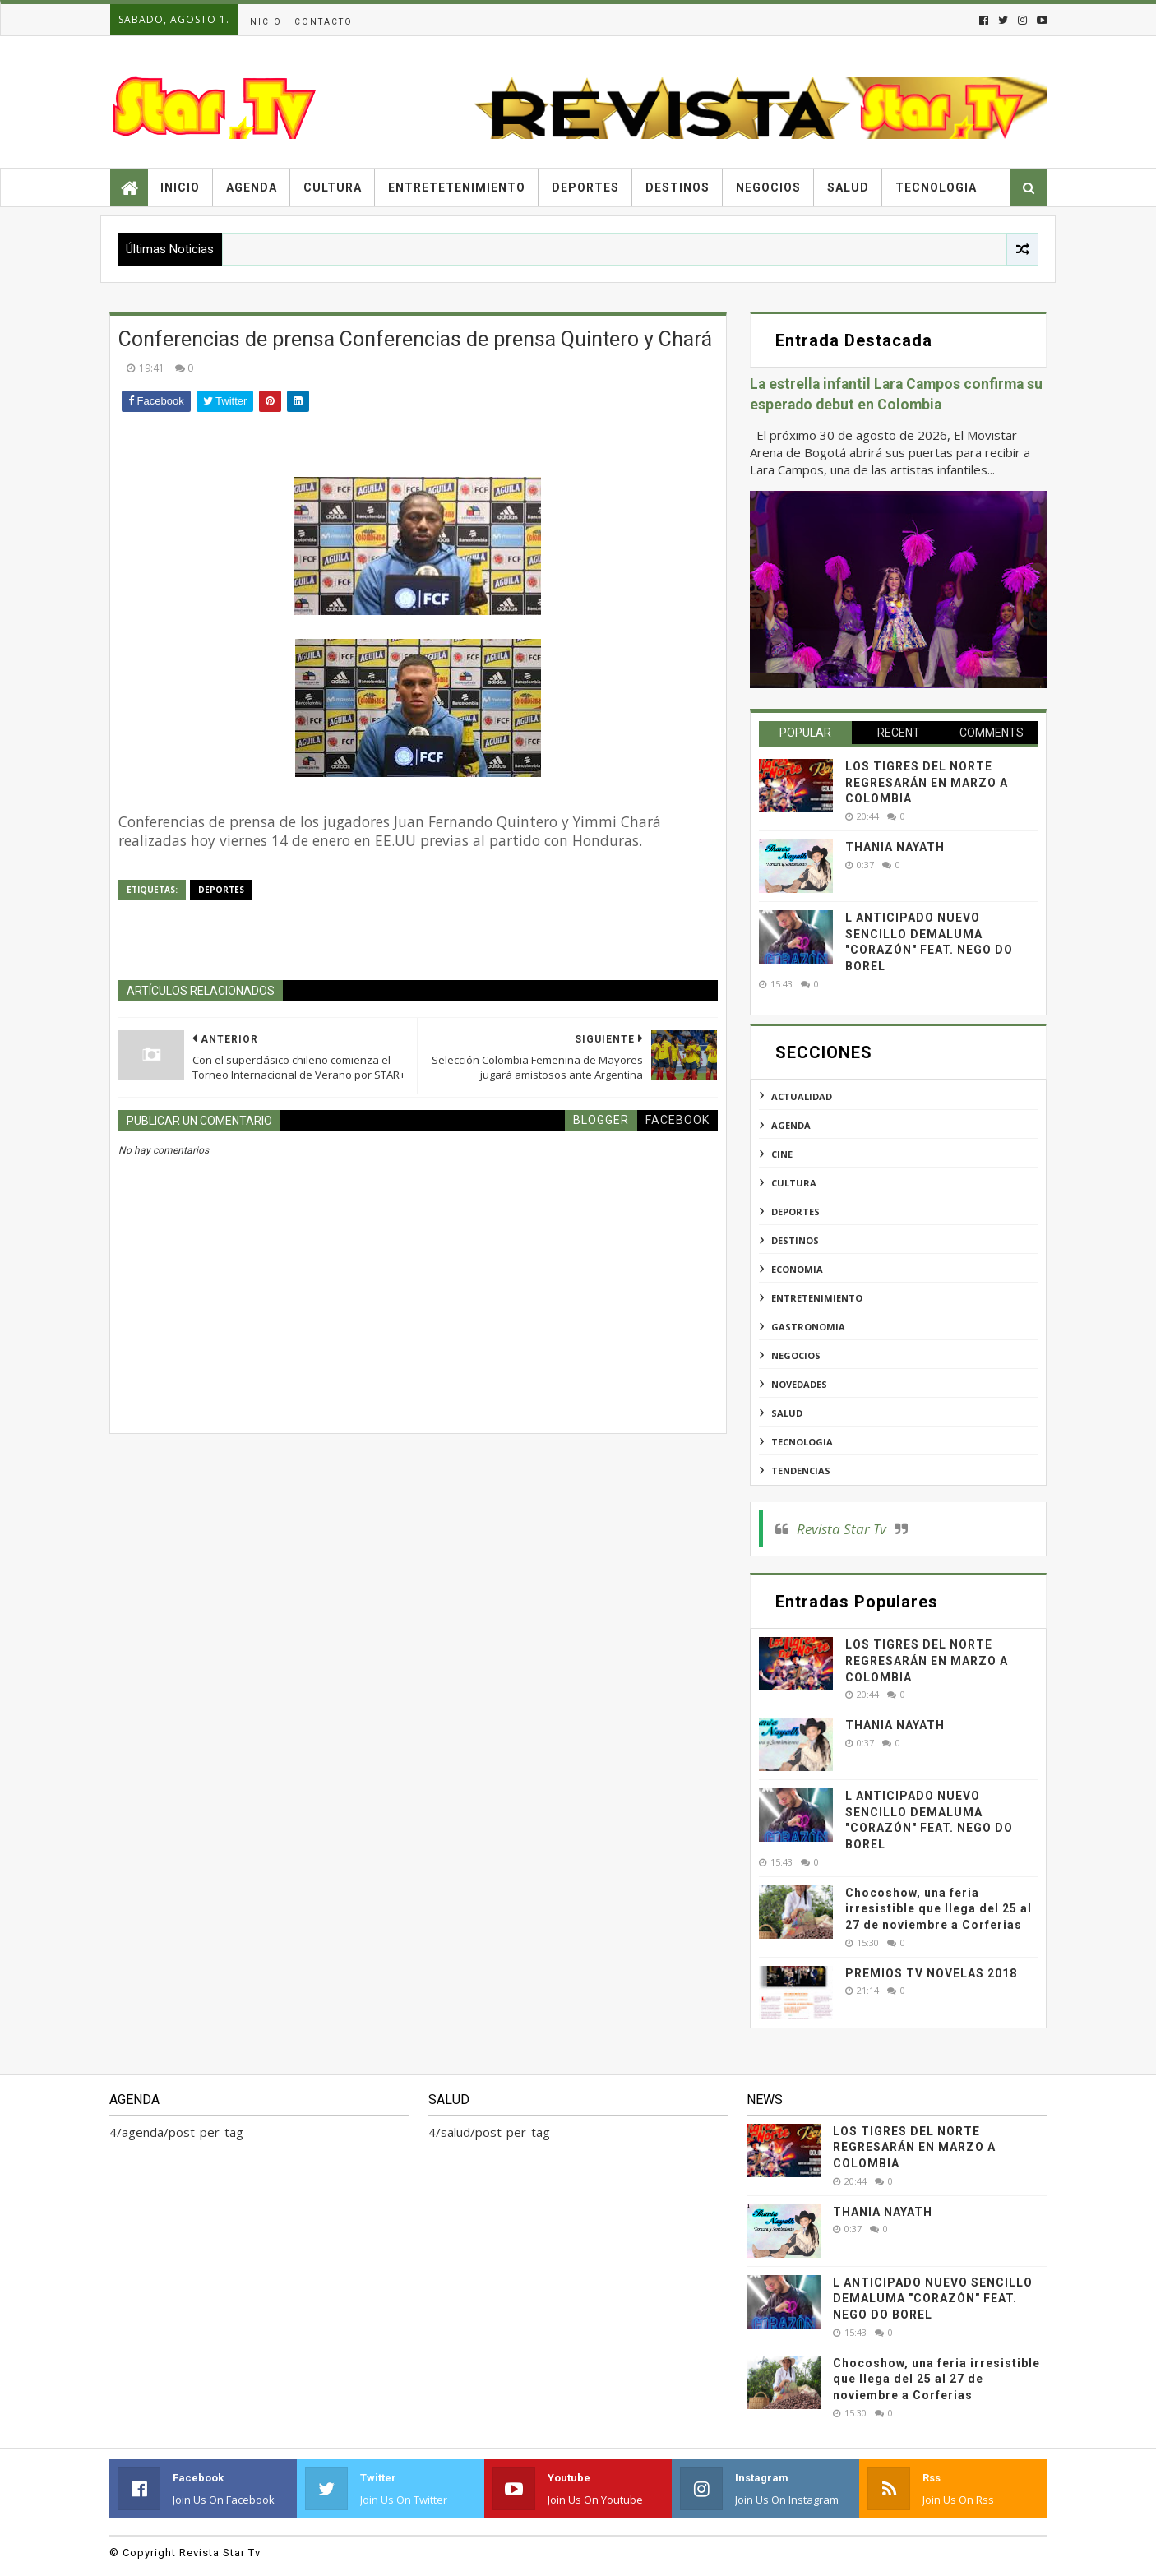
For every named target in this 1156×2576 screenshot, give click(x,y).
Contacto (323, 21)
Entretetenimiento (456, 187)
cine (782, 1154)
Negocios (768, 187)
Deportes (585, 187)
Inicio (264, 21)
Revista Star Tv (841, 1528)
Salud (848, 187)
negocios (796, 1355)
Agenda (251, 187)
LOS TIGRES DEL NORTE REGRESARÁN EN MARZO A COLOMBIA (926, 782)
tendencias (800, 1470)
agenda (791, 1125)
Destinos (677, 187)
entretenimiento (816, 1298)
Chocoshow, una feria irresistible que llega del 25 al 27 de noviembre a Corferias (938, 1908)
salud (786, 1413)
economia (797, 1269)
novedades (799, 1384)
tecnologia (802, 1442)
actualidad (801, 1096)
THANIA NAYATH (895, 846)
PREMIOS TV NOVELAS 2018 (931, 1973)
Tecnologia (936, 187)
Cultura (332, 187)
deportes (221, 889)
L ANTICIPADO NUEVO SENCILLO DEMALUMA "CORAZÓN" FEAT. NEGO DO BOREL (933, 2298)
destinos (795, 1240)
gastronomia (808, 1326)
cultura (793, 1183)
